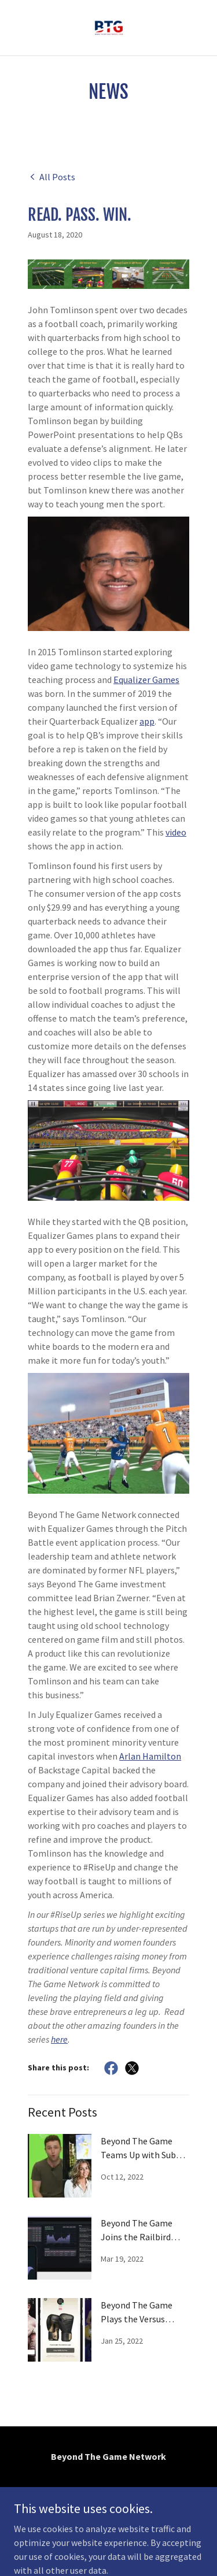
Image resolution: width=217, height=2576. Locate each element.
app (147, 721)
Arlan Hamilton (150, 1756)
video (175, 832)
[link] (109, 28)
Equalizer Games (146, 679)
